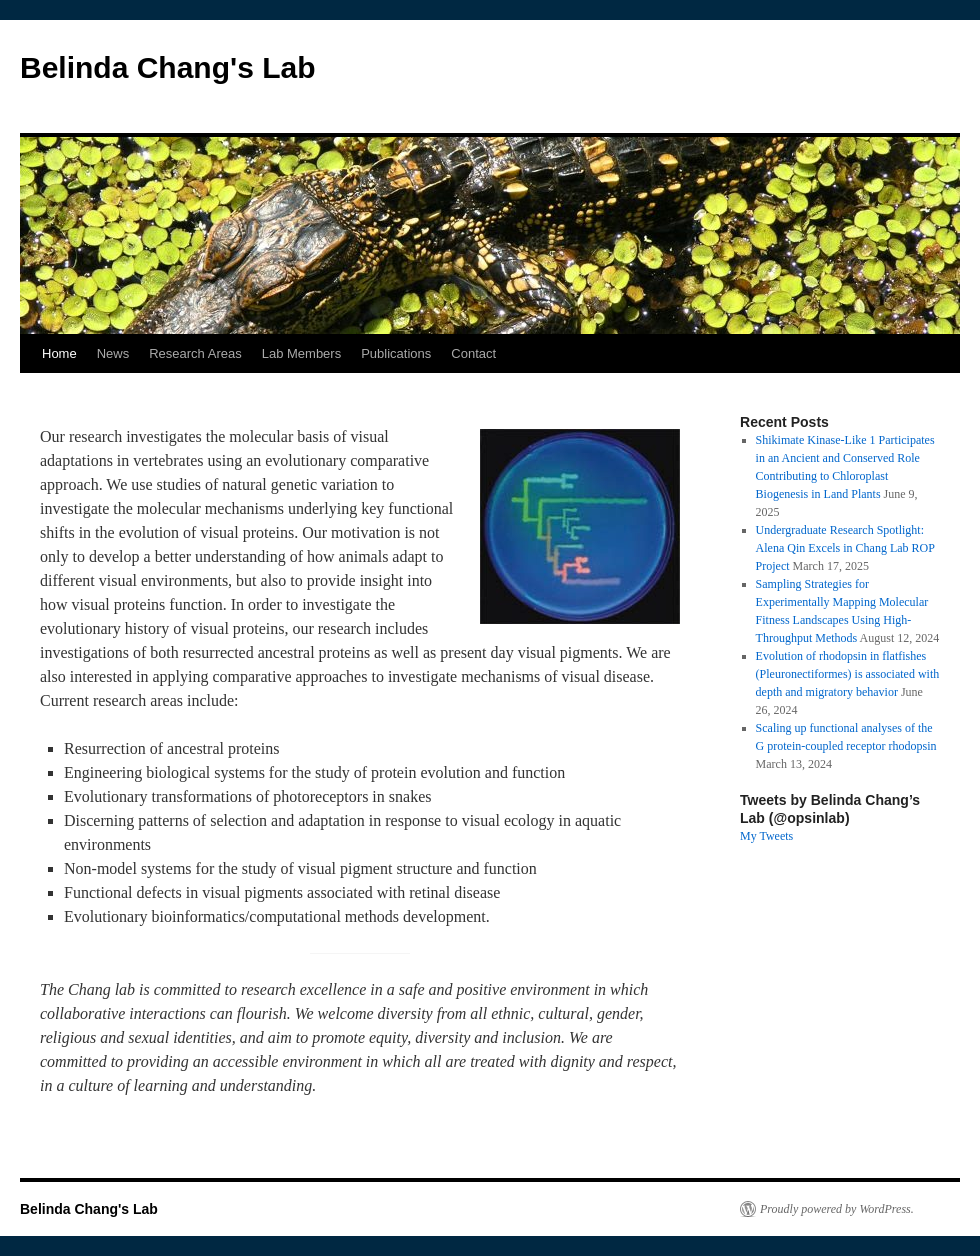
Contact (473, 353)
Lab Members (301, 353)
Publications (396, 353)
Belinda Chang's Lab (168, 67)
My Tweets (766, 836)
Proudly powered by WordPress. (837, 1209)
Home (59, 353)
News (113, 353)
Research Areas (195, 353)
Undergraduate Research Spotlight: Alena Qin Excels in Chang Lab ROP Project (845, 548)
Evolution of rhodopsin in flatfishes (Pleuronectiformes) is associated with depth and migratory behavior (848, 674)
